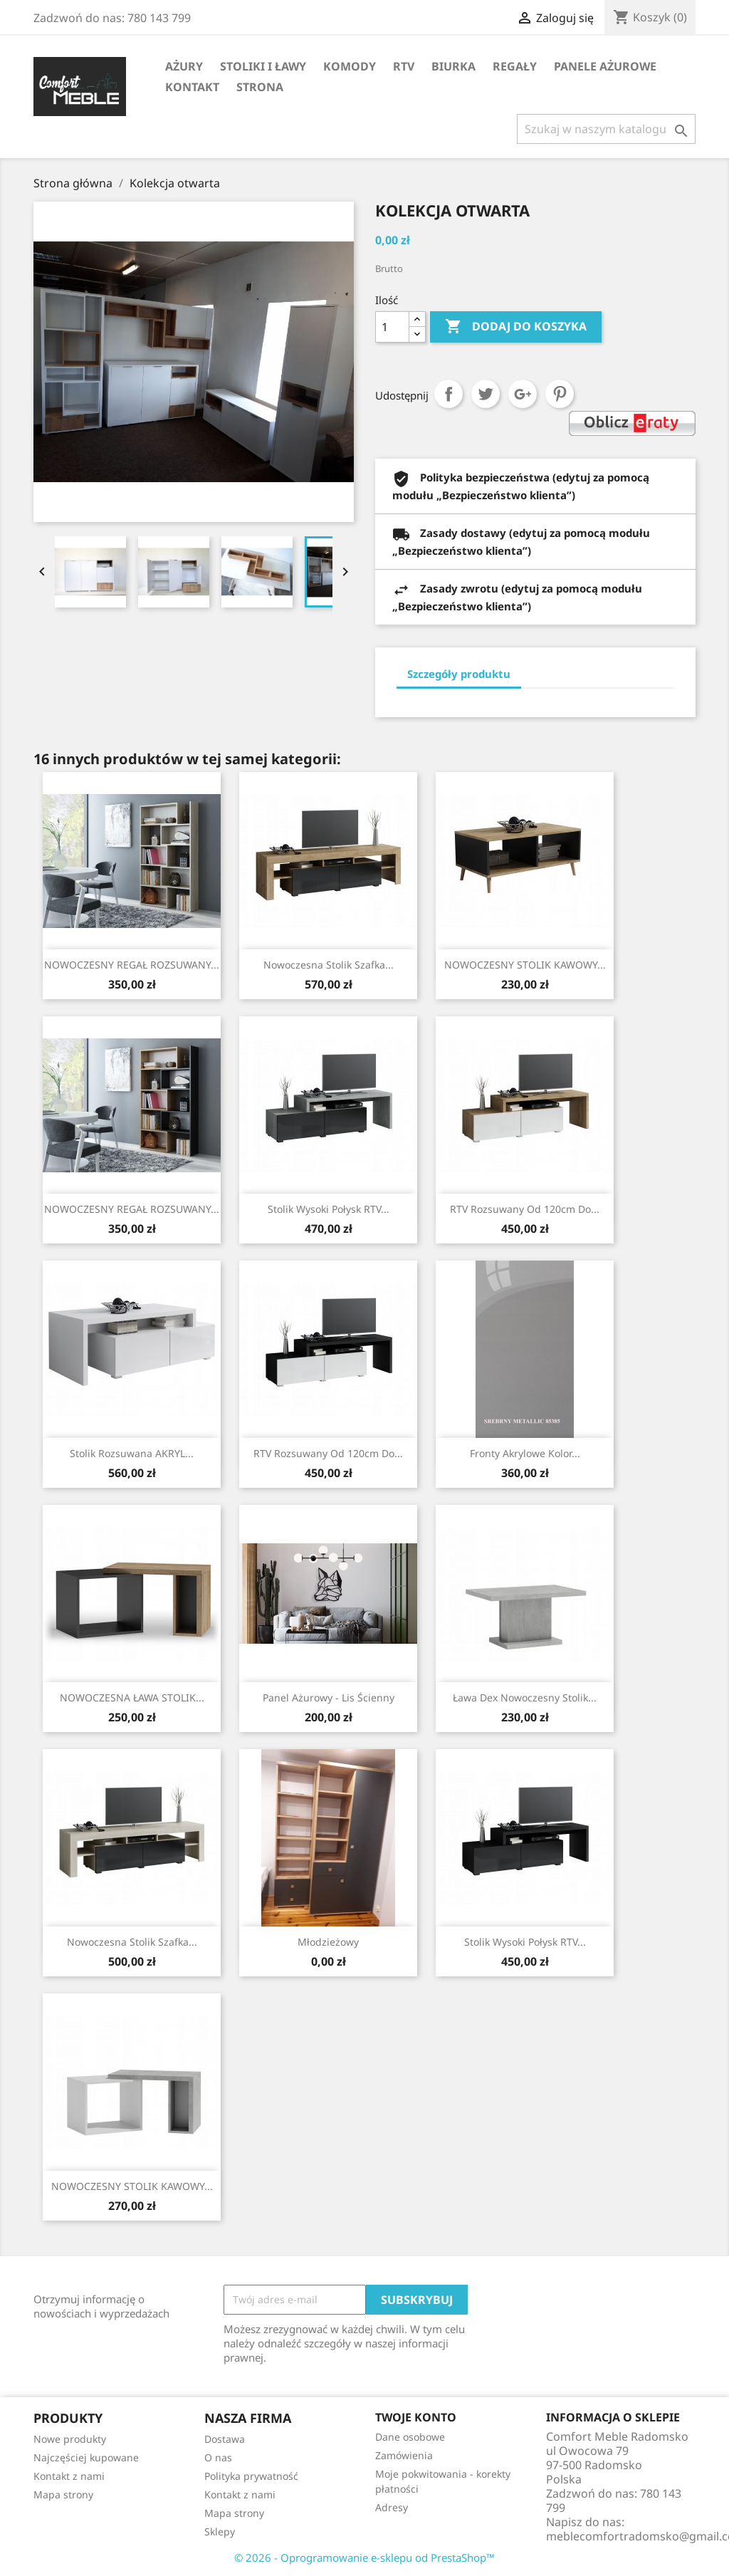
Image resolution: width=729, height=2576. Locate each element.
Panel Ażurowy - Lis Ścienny (328, 1697)
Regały (515, 66)
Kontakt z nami (69, 2476)
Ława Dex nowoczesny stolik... (525, 1697)
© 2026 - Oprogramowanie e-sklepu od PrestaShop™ (364, 2557)
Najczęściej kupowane (86, 2457)
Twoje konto (415, 2417)
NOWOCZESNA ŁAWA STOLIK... (132, 1697)
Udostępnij (448, 394)
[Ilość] (392, 327)
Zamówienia (404, 2455)
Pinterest (559, 394)
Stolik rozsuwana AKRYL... (132, 1453)
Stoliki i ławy (263, 66)
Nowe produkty (69, 2439)
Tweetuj (485, 394)
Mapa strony (63, 2494)
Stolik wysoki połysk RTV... (328, 1209)
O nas (218, 2457)
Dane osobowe (410, 2437)
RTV (403, 66)
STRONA (259, 87)
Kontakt (192, 87)
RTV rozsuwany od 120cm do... (524, 1209)
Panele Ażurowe (605, 66)
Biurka (453, 66)
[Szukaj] (606, 129)
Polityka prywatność (251, 2476)
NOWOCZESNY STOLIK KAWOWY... (525, 964)
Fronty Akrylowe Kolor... (525, 1453)
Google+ (522, 394)
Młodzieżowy (328, 1942)
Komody (349, 66)
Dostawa (224, 2439)
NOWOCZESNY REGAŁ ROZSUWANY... (131, 964)
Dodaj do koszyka (516, 327)
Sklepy (219, 2531)
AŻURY (184, 66)
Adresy (391, 2507)
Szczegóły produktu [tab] (458, 674)
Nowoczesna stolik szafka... (328, 964)
